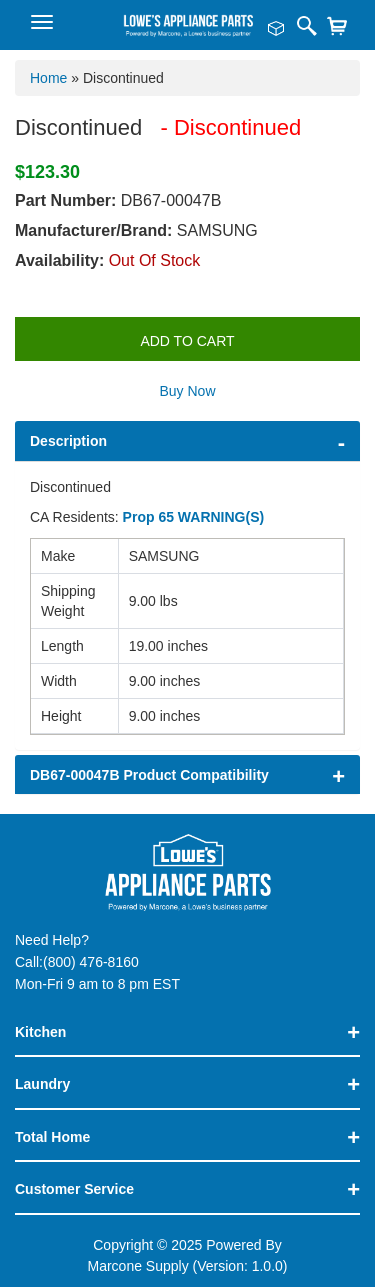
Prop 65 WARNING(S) (194, 517)
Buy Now (187, 391)
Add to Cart (187, 341)
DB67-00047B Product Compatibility (149, 775)
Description (68, 441)
